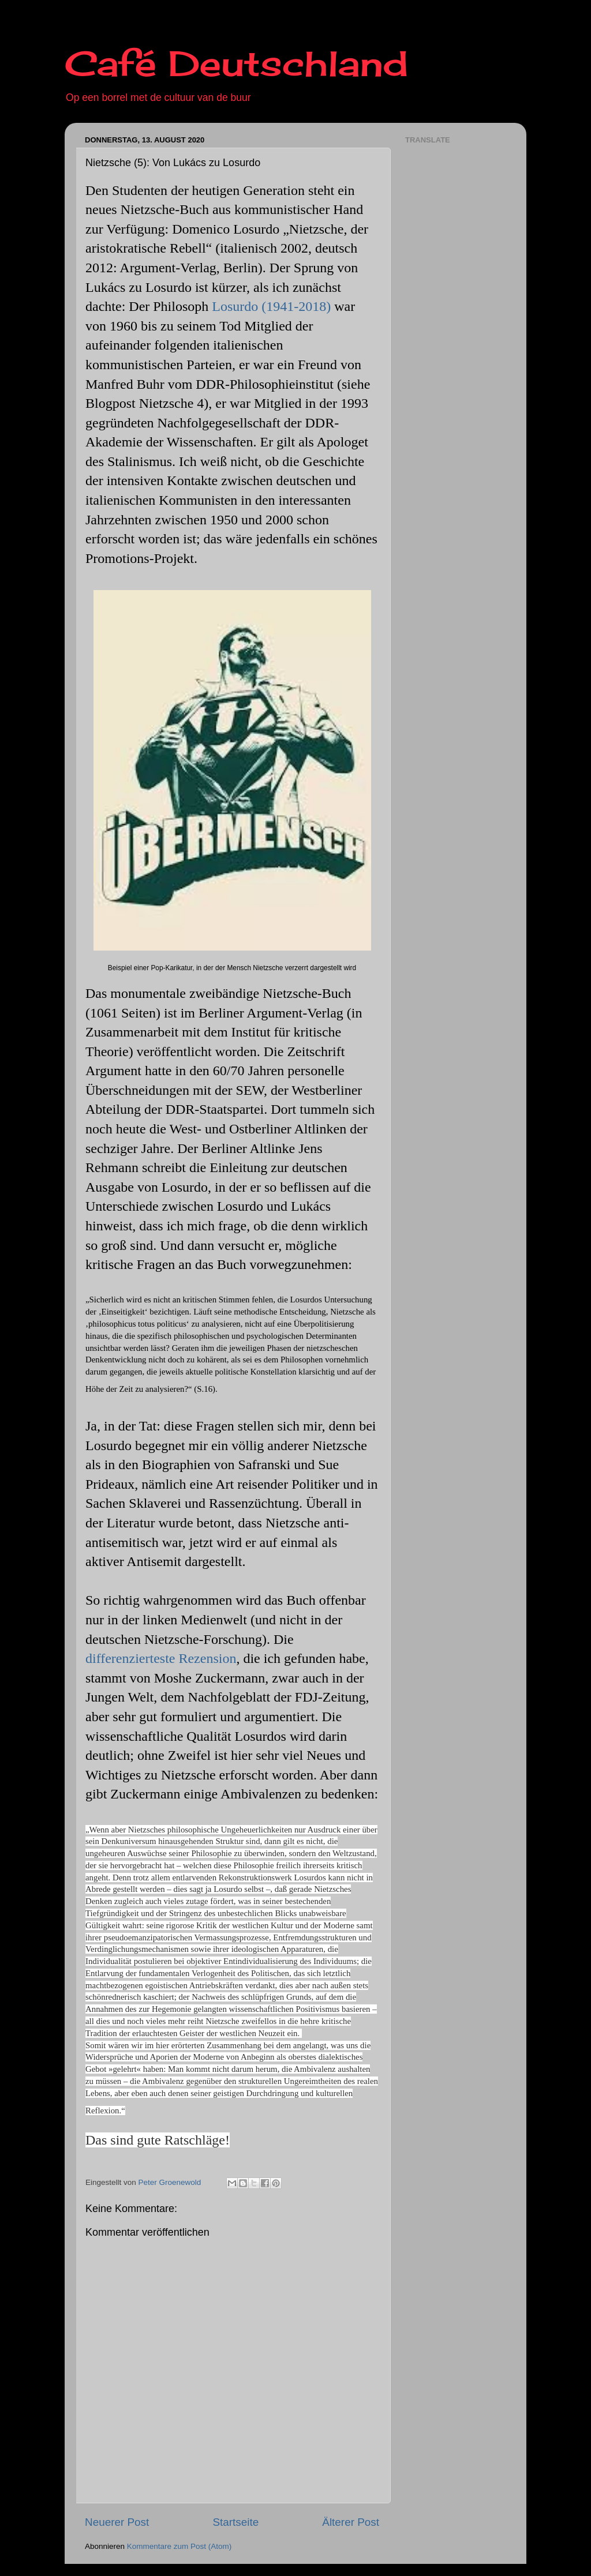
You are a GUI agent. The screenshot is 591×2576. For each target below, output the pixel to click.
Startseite (235, 2522)
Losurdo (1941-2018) (271, 306)
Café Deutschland (236, 63)
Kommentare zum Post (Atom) (179, 2546)
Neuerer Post (117, 2522)
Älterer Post (350, 2522)
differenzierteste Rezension (160, 1658)
